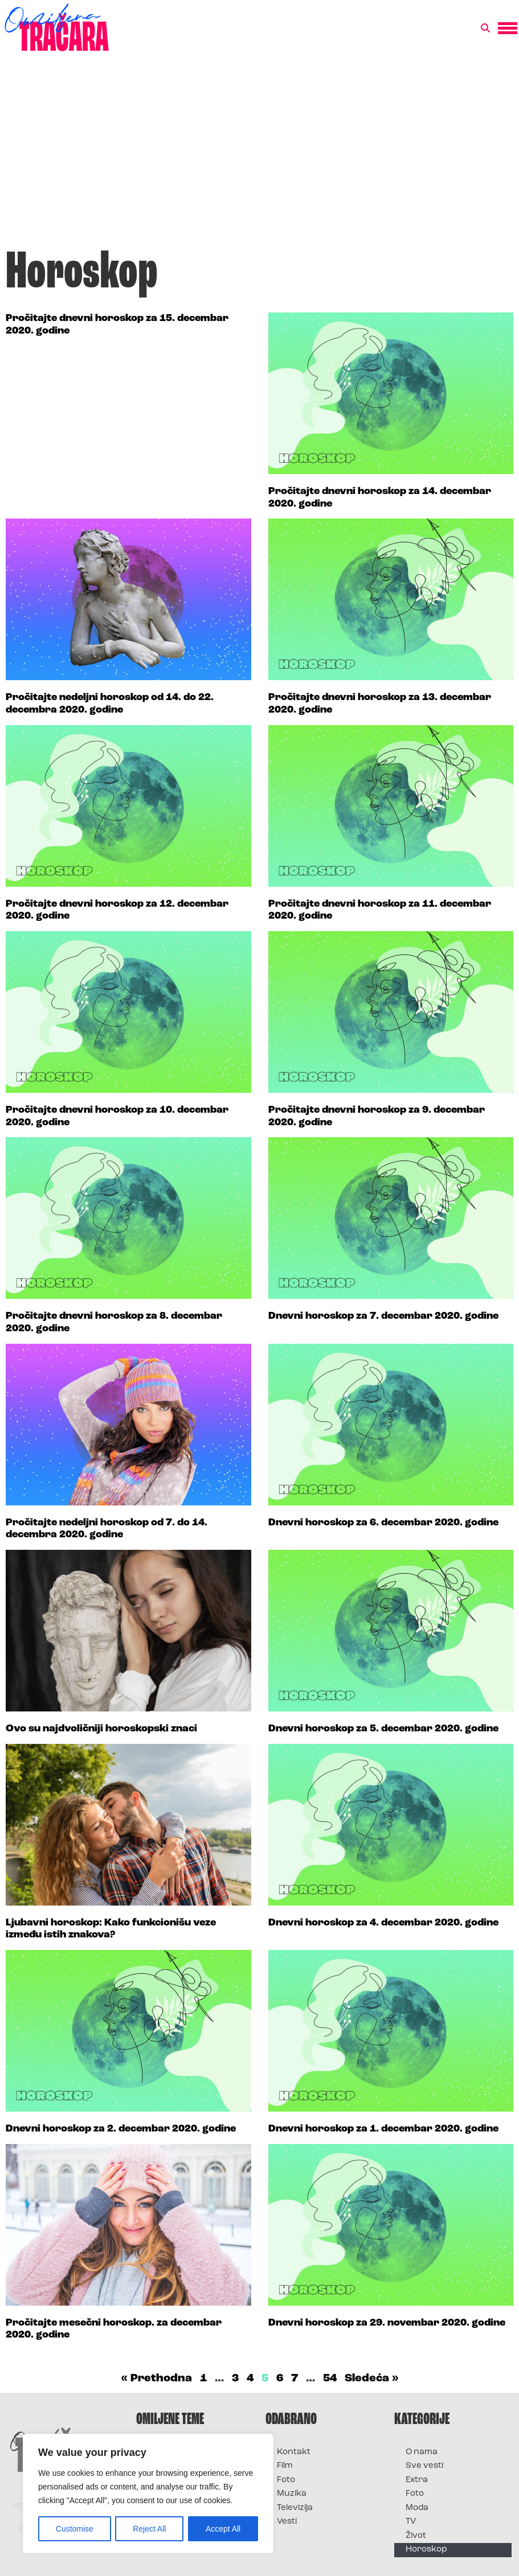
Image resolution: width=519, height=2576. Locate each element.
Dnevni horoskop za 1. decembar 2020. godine (383, 2129)
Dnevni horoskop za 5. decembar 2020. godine (383, 1728)
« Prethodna (156, 2378)
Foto (286, 2480)
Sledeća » (372, 2378)
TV (411, 2521)
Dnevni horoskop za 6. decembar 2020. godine (383, 1522)
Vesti (287, 2521)
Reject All (149, 2528)
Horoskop (426, 2549)
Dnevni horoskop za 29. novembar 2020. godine (386, 2323)
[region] (148, 2493)
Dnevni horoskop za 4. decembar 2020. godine (383, 1922)
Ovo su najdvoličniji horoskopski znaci (101, 1728)
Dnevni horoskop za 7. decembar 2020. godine (383, 1316)
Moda (417, 2508)
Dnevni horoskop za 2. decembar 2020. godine (121, 2129)
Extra (417, 2480)
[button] (485, 28)
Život (416, 2536)
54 (330, 2378)
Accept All (223, 2528)
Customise (74, 2528)
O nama (422, 2452)
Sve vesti (424, 2466)
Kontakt (293, 2452)
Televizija (295, 2508)
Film (285, 2466)
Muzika (292, 2493)
